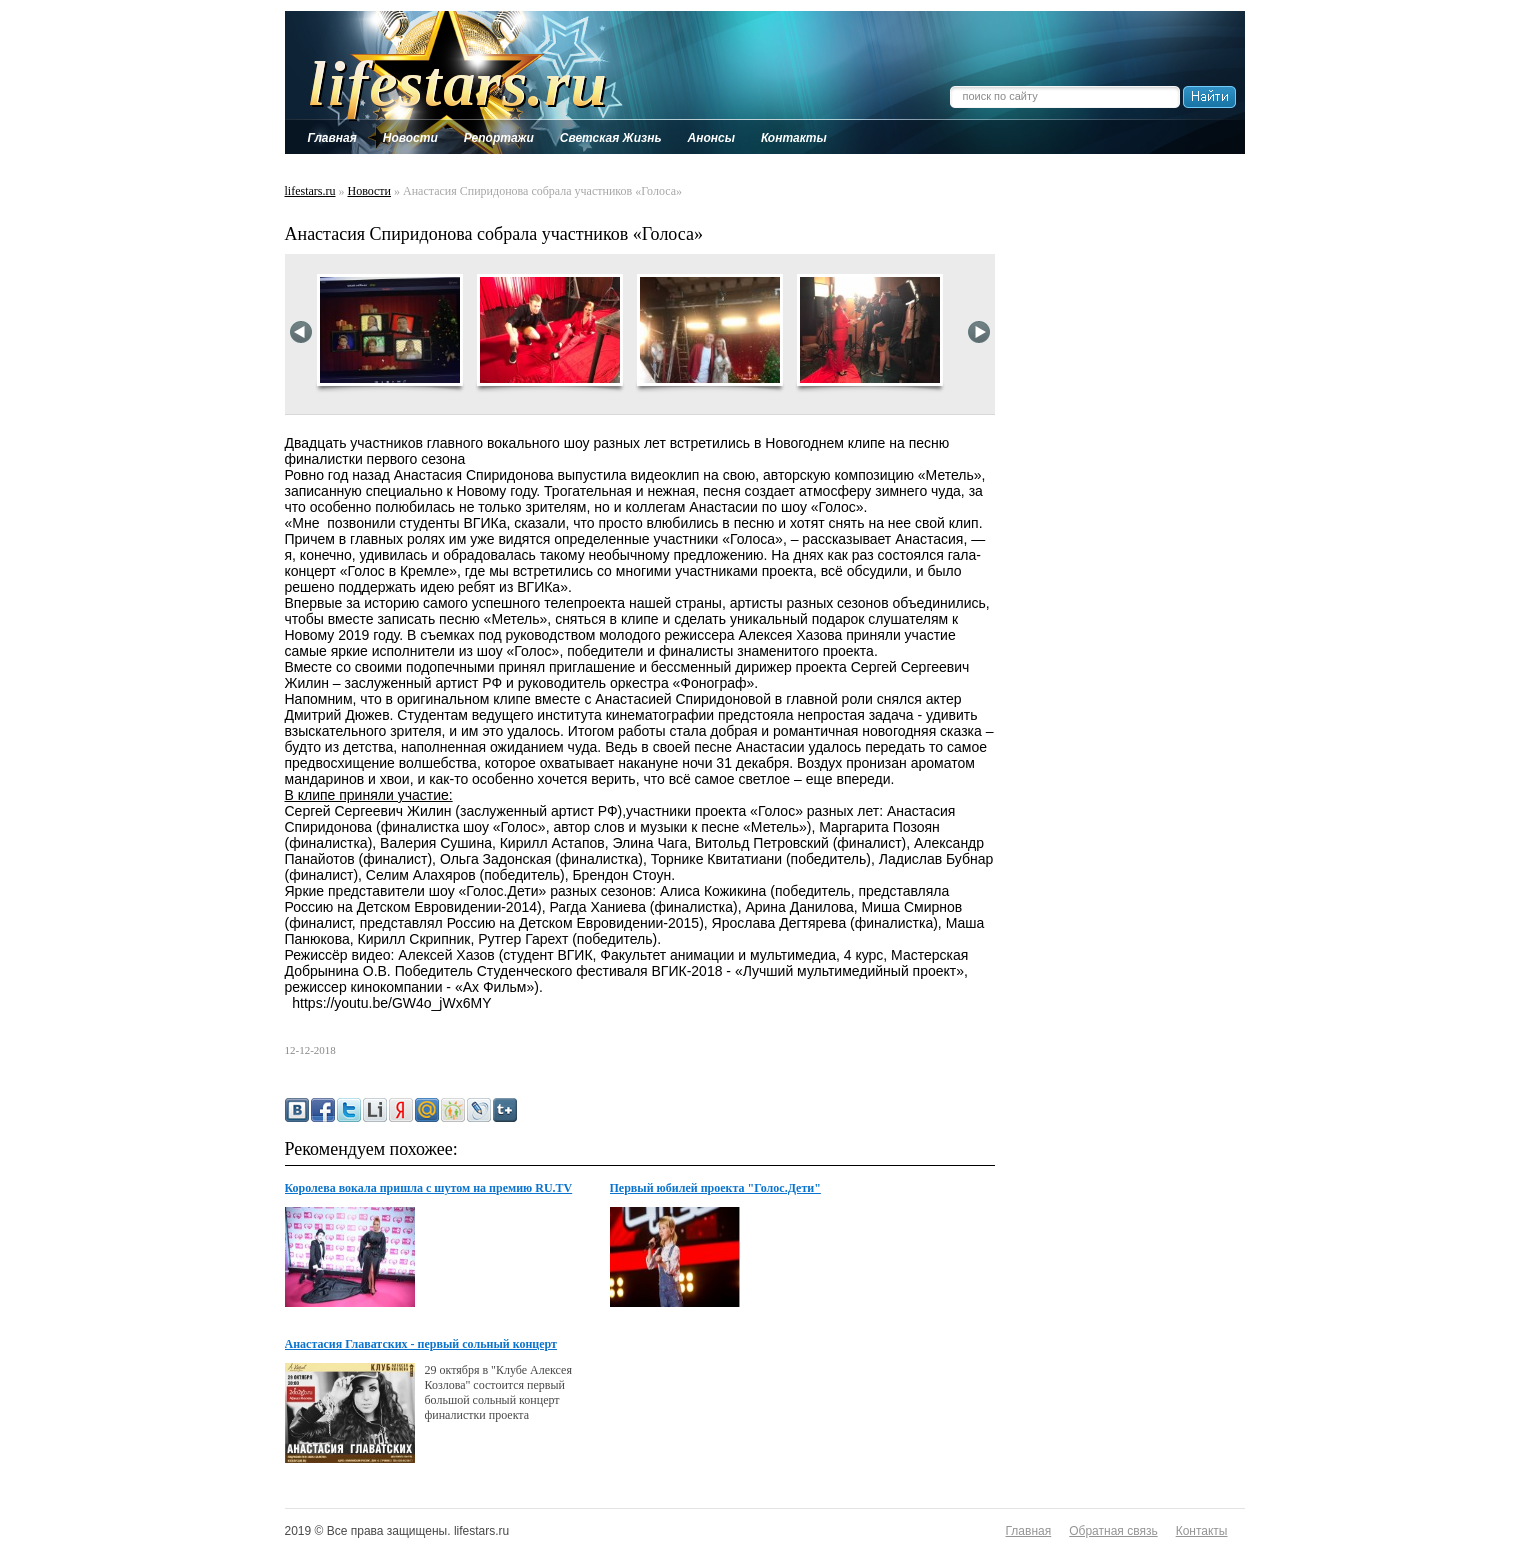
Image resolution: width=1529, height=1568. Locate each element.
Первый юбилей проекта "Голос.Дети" (715, 1188)
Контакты (1202, 1531)
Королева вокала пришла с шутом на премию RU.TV (429, 1188)
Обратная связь (1113, 1531)
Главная (1029, 1531)
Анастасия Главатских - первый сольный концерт (421, 1344)
